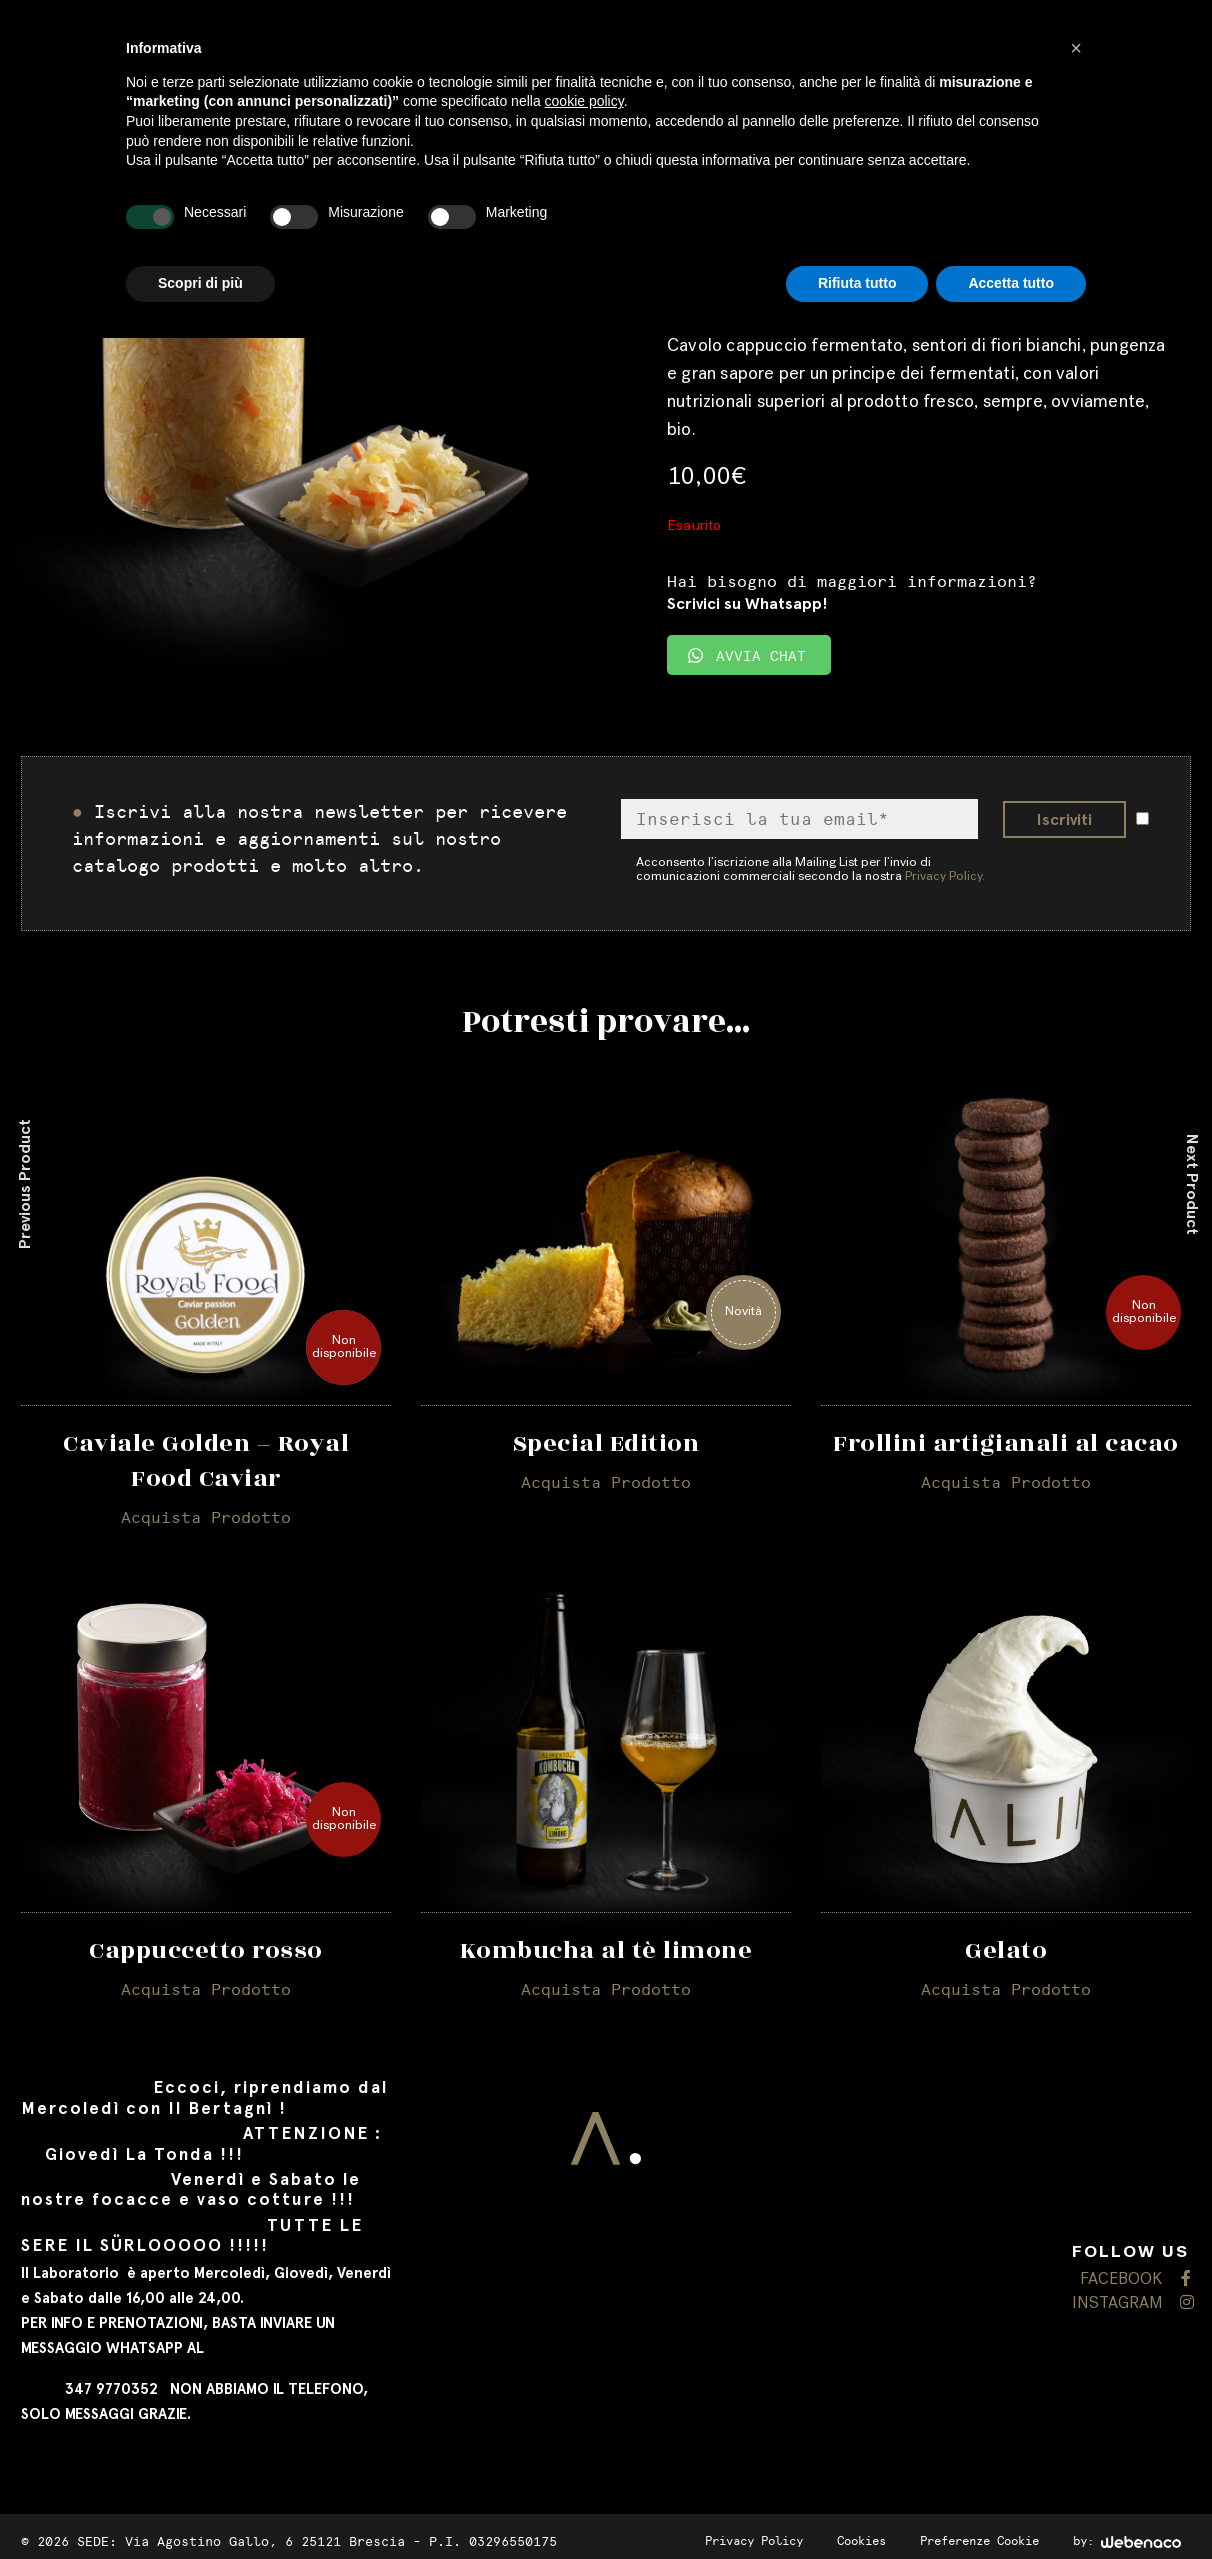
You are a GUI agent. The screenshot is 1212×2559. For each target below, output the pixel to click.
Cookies (861, 2536)
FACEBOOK (1135, 2275)
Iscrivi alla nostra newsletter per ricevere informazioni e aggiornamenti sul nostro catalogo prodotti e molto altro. (319, 839)
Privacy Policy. (945, 877)
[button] (1076, 48)
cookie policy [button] (584, 101)
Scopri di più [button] (200, 283)
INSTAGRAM (1131, 2299)
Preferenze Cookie (979, 2536)
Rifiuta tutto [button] (857, 283)
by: (1127, 2536)
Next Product (1192, 1183)
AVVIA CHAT (747, 656)
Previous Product (24, 1184)
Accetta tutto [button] (1011, 283)
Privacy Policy (754, 2536)
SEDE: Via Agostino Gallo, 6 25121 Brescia (241, 2536)
